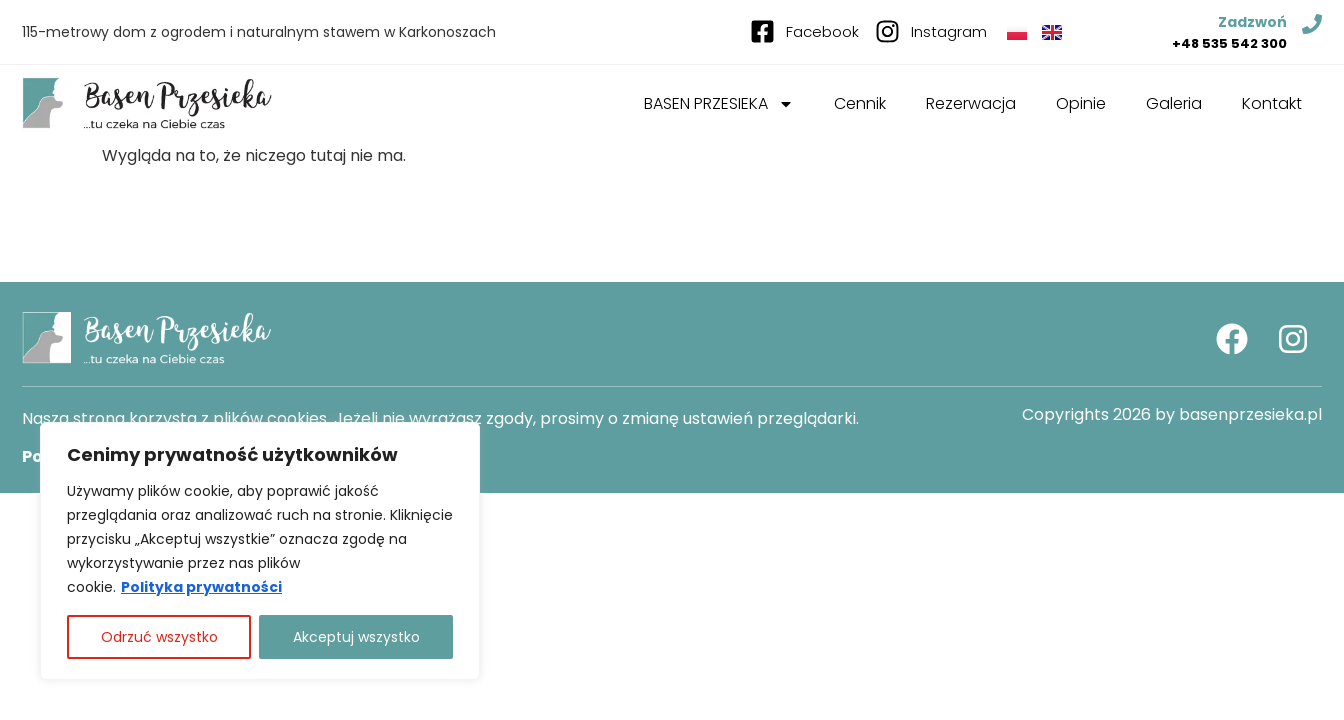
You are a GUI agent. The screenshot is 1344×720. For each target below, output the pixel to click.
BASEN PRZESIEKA (719, 104)
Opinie (1081, 103)
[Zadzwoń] (1312, 24)
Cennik (860, 103)
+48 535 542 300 (1229, 43)
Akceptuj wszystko (356, 637)
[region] (260, 551)
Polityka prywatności (201, 587)
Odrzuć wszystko (159, 637)
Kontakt (1272, 103)
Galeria (1174, 103)
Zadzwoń (1252, 22)
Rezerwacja (971, 103)
